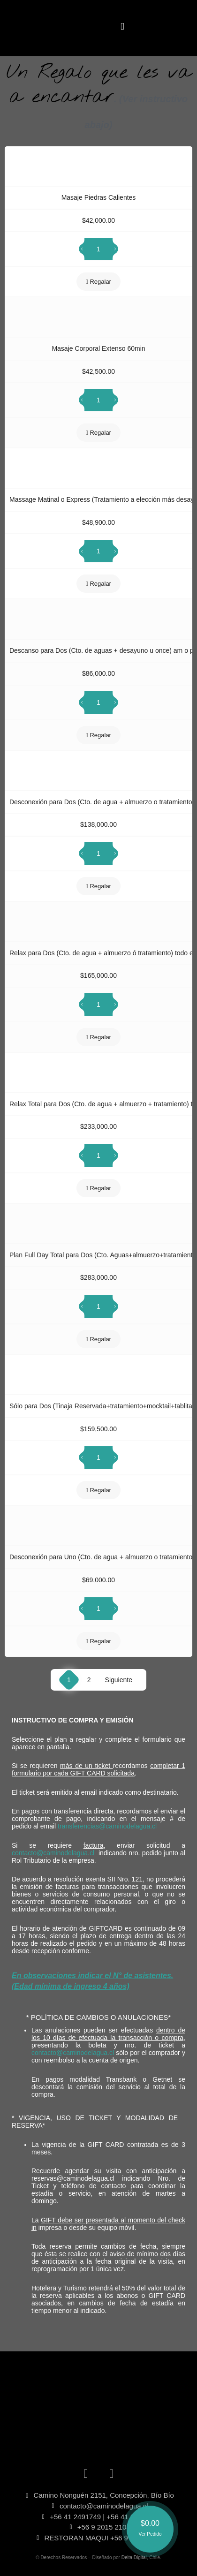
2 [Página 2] (89, 1680)
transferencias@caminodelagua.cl (107, 1826)
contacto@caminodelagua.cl (53, 1853)
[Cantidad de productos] (98, 249)
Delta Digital (134, 2557)
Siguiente (118, 1680)
